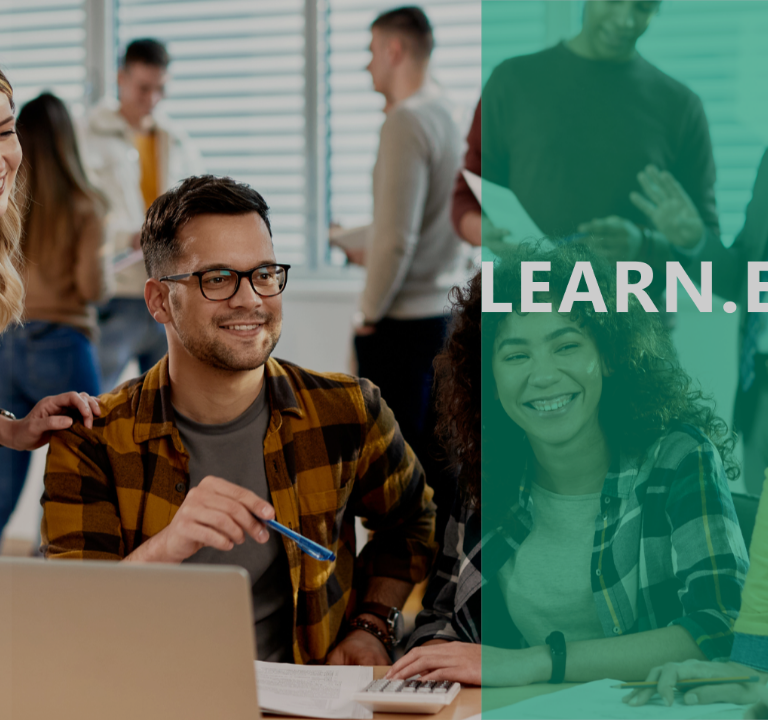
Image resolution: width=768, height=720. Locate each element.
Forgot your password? (320, 447)
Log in (211, 503)
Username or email (98, 260)
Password (67, 356)
